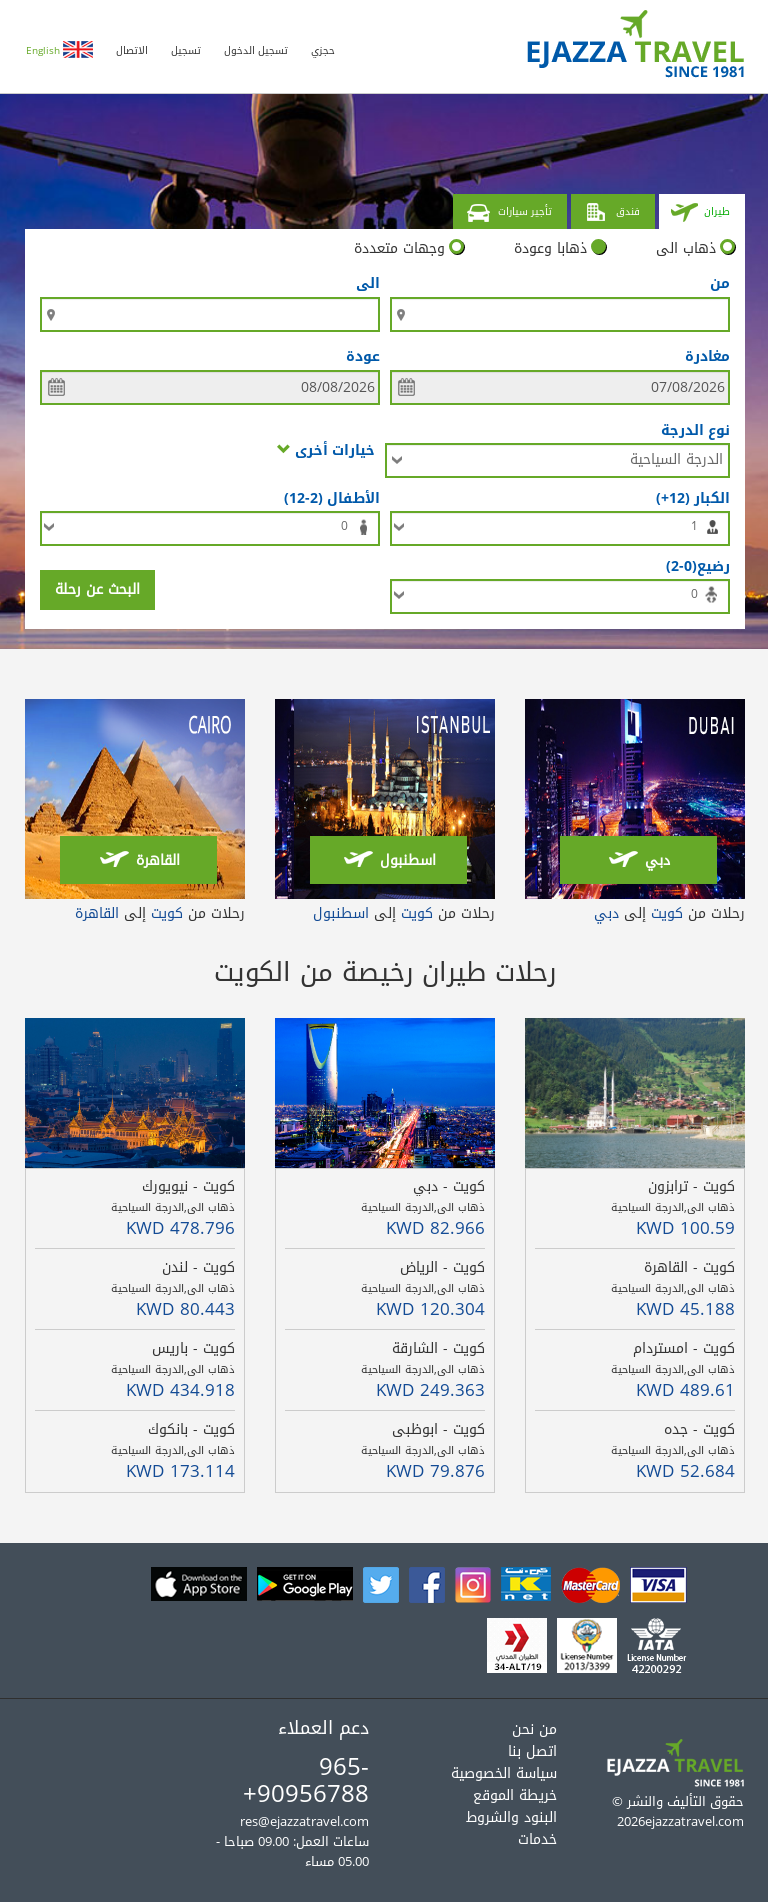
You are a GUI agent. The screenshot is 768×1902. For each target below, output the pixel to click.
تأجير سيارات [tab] (508, 214)
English (59, 50)
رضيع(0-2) (694, 565)
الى (368, 284)
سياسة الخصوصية (504, 1773)
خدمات (537, 1839)
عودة (363, 357)
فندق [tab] (611, 214)
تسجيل (186, 50)
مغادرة (707, 357)
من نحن (534, 1729)
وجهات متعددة (409, 249)
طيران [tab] (700, 214)
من (720, 284)
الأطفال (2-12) (328, 497)
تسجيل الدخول (256, 50)
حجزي (323, 50)
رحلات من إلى (669, 913)
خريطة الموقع (515, 1795)
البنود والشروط (511, 1817)
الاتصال (132, 50)
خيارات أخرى (326, 449)
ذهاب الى (695, 249)
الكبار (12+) (689, 497)
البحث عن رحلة (97, 589)
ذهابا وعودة (560, 249)
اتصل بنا (532, 1751)
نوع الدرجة (695, 429)
